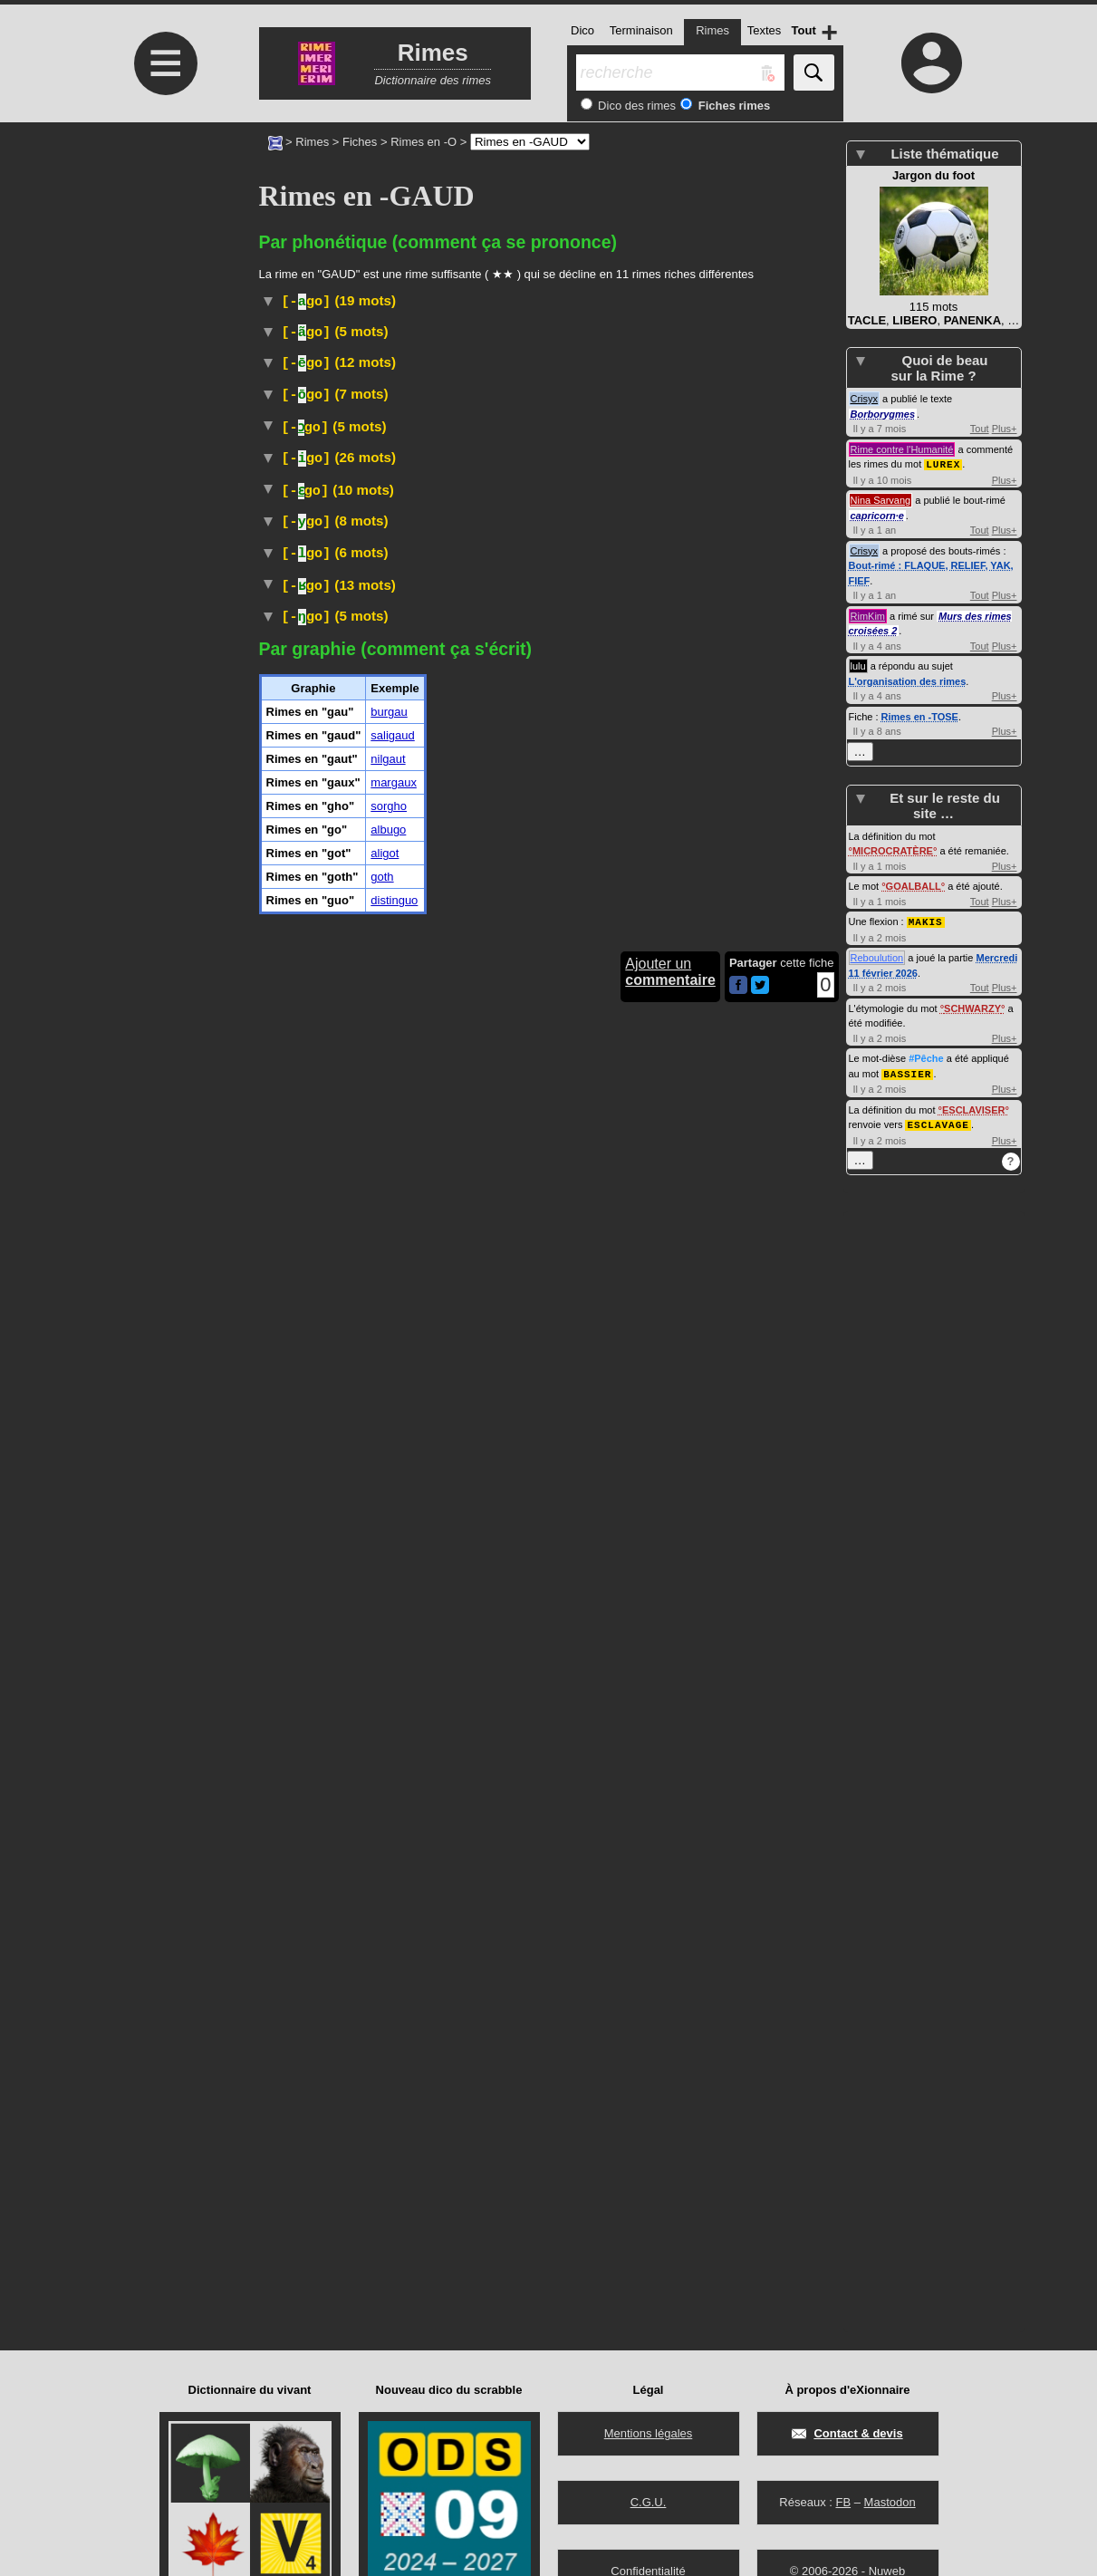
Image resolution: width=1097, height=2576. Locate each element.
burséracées (540, 1065)
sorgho (388, 2086)
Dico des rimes (636, 105)
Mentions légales (648, 2433)
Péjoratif (363, 1805)
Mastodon (890, 2502)
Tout (979, 428)
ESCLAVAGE (937, 1106)
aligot (384, 2133)
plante (456, 1844)
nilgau (770, 1472)
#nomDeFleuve (685, 963)
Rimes (312, 142)
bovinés (566, 910)
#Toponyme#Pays (555, 770)
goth (381, 2157)
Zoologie (429, 1628)
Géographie (380, 1121)
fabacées (633, 1844)
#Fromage (495, 647)
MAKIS (926, 905)
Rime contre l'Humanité (902, 449)
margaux (393, 2062)
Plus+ (1004, 428)
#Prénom (355, 1330)
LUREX (943, 463)
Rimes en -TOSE (919, 715)
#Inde (811, 1472)
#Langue (625, 473)
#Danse (566, 493)
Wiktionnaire (408, 826)
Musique (575, 546)
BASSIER (907, 1056)
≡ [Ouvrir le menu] (166, 63)
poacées (758, 1686)
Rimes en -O (423, 142)
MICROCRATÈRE (892, 834)
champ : (568, 1389)
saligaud (392, 2015)
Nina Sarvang (881, 499)
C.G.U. (648, 2502)
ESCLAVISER (973, 1091)
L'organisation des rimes (908, 680)
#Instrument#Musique (619, 943)
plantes (622, 1686)
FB (843, 2502)
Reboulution (877, 940)
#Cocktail (506, 509)
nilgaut (779, 1508)
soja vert (620, 1860)
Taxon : (492, 926)
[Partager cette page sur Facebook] (738, 2266)
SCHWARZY (972, 991)
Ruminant (359, 910)
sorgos (452, 1686)
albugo (388, 2110)
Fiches (359, 142)
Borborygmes (883, 414)
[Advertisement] (164, 274)
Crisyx (865, 398)
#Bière (554, 509)
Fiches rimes (732, 105)
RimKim (868, 615)
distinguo (394, 2180)
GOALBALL (913, 869)
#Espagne (288, 564)
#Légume (679, 1860)
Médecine (380, 373)
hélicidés (671, 1650)
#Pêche (926, 1041)
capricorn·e (877, 514)
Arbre (351, 1065)
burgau (388, 1992)
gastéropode (522, 1650)
